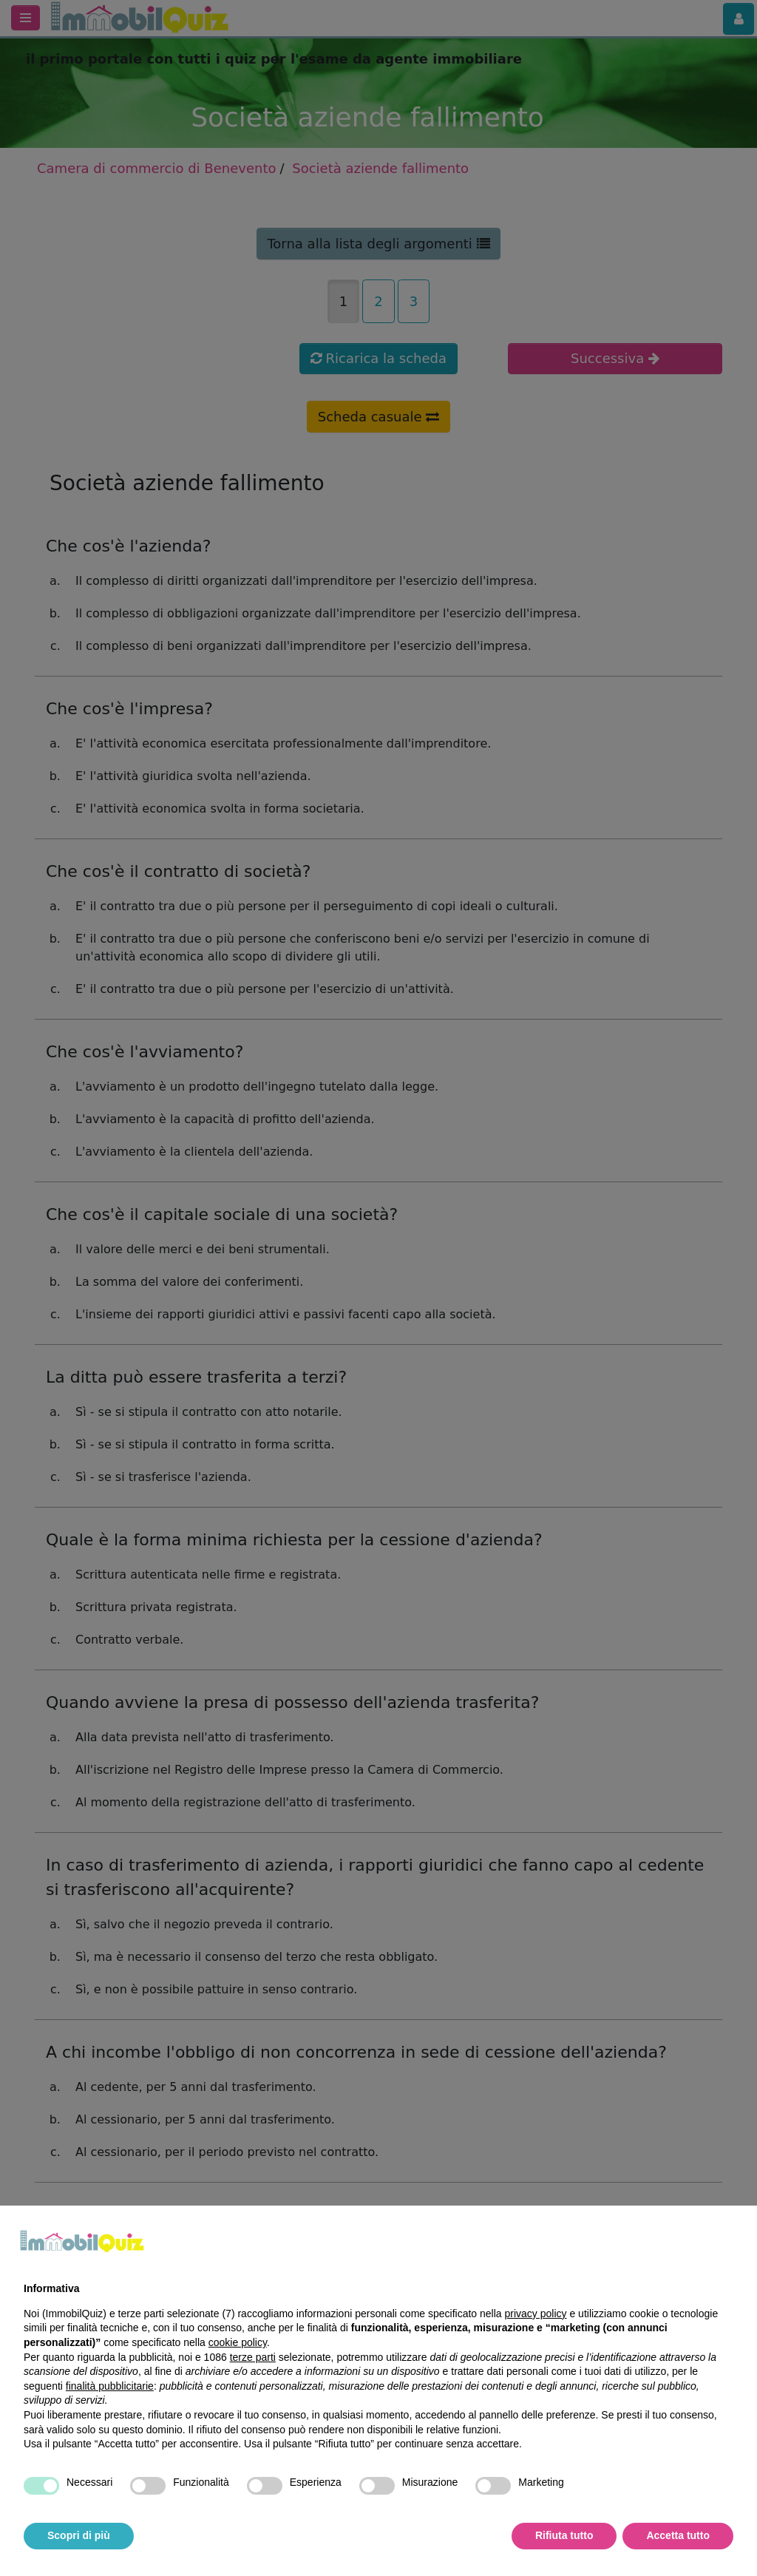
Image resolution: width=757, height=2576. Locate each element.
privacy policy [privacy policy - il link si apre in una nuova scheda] (536, 2313)
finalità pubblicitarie (110, 2386)
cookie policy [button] (237, 2342)
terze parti (253, 2357)
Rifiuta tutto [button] (564, 2535)
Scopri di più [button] (78, 2535)
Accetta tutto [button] (678, 2535)
